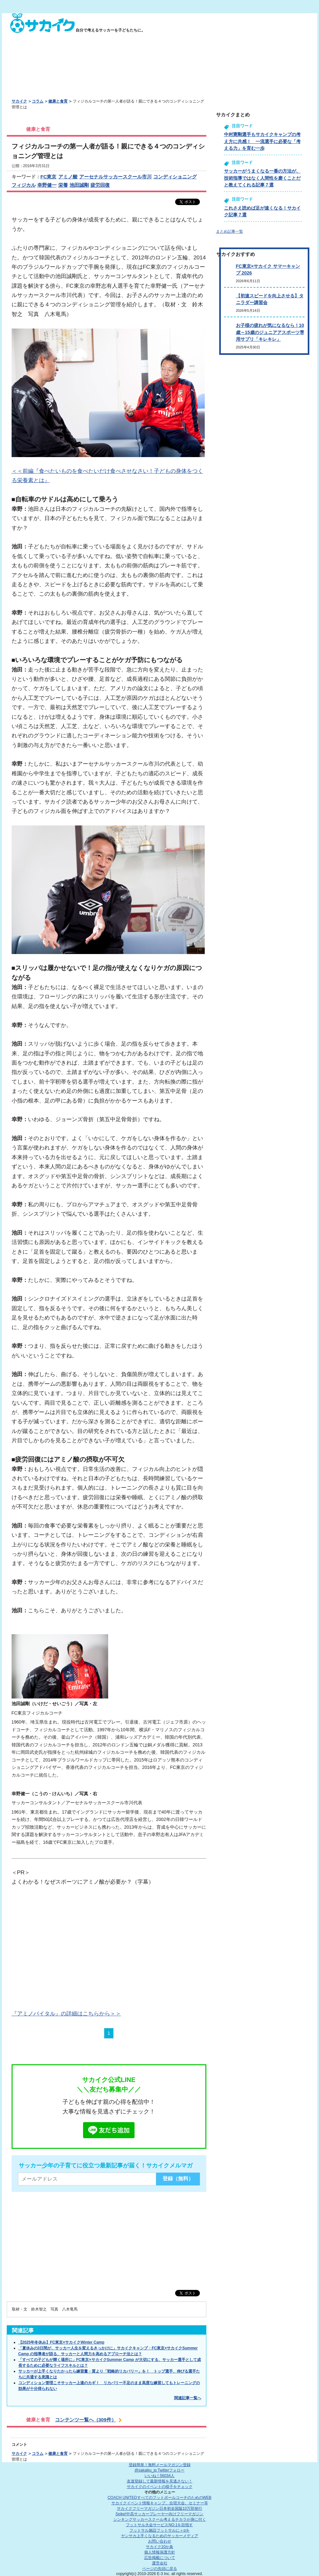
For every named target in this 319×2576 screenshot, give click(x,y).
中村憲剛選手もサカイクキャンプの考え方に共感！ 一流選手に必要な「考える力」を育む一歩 (262, 141)
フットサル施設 (159, 2530)
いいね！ (159, 2475)
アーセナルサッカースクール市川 (115, 176)
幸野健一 (47, 185)
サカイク (19, 101)
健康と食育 (58, 101)
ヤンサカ (159, 2536)
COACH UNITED (159, 2497)
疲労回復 (100, 185)
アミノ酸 (68, 176)
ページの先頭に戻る (159, 2568)
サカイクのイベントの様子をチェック (159, 2486)
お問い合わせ (159, 2541)
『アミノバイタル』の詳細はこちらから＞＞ (66, 2013)
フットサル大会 (159, 2525)
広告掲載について (159, 2557)
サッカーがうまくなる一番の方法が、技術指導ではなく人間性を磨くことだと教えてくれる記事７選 (262, 177)
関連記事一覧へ (187, 2398)
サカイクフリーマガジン (159, 2508)
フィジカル (24, 185)
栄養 (63, 185)
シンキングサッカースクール (159, 2519)
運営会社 (159, 2563)
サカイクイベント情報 (159, 2503)
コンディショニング (175, 176)
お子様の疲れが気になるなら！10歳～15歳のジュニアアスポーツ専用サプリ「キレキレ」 (270, 332)
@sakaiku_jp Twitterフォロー (159, 2470)
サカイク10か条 (159, 2546)
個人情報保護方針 (159, 2552)
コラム (37, 101)
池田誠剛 (79, 185)
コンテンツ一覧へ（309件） (85, 2419)
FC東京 (49, 176)
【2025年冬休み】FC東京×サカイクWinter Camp (61, 2342)
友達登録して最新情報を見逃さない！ (159, 2481)
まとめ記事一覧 (229, 231)
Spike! (159, 2514)
